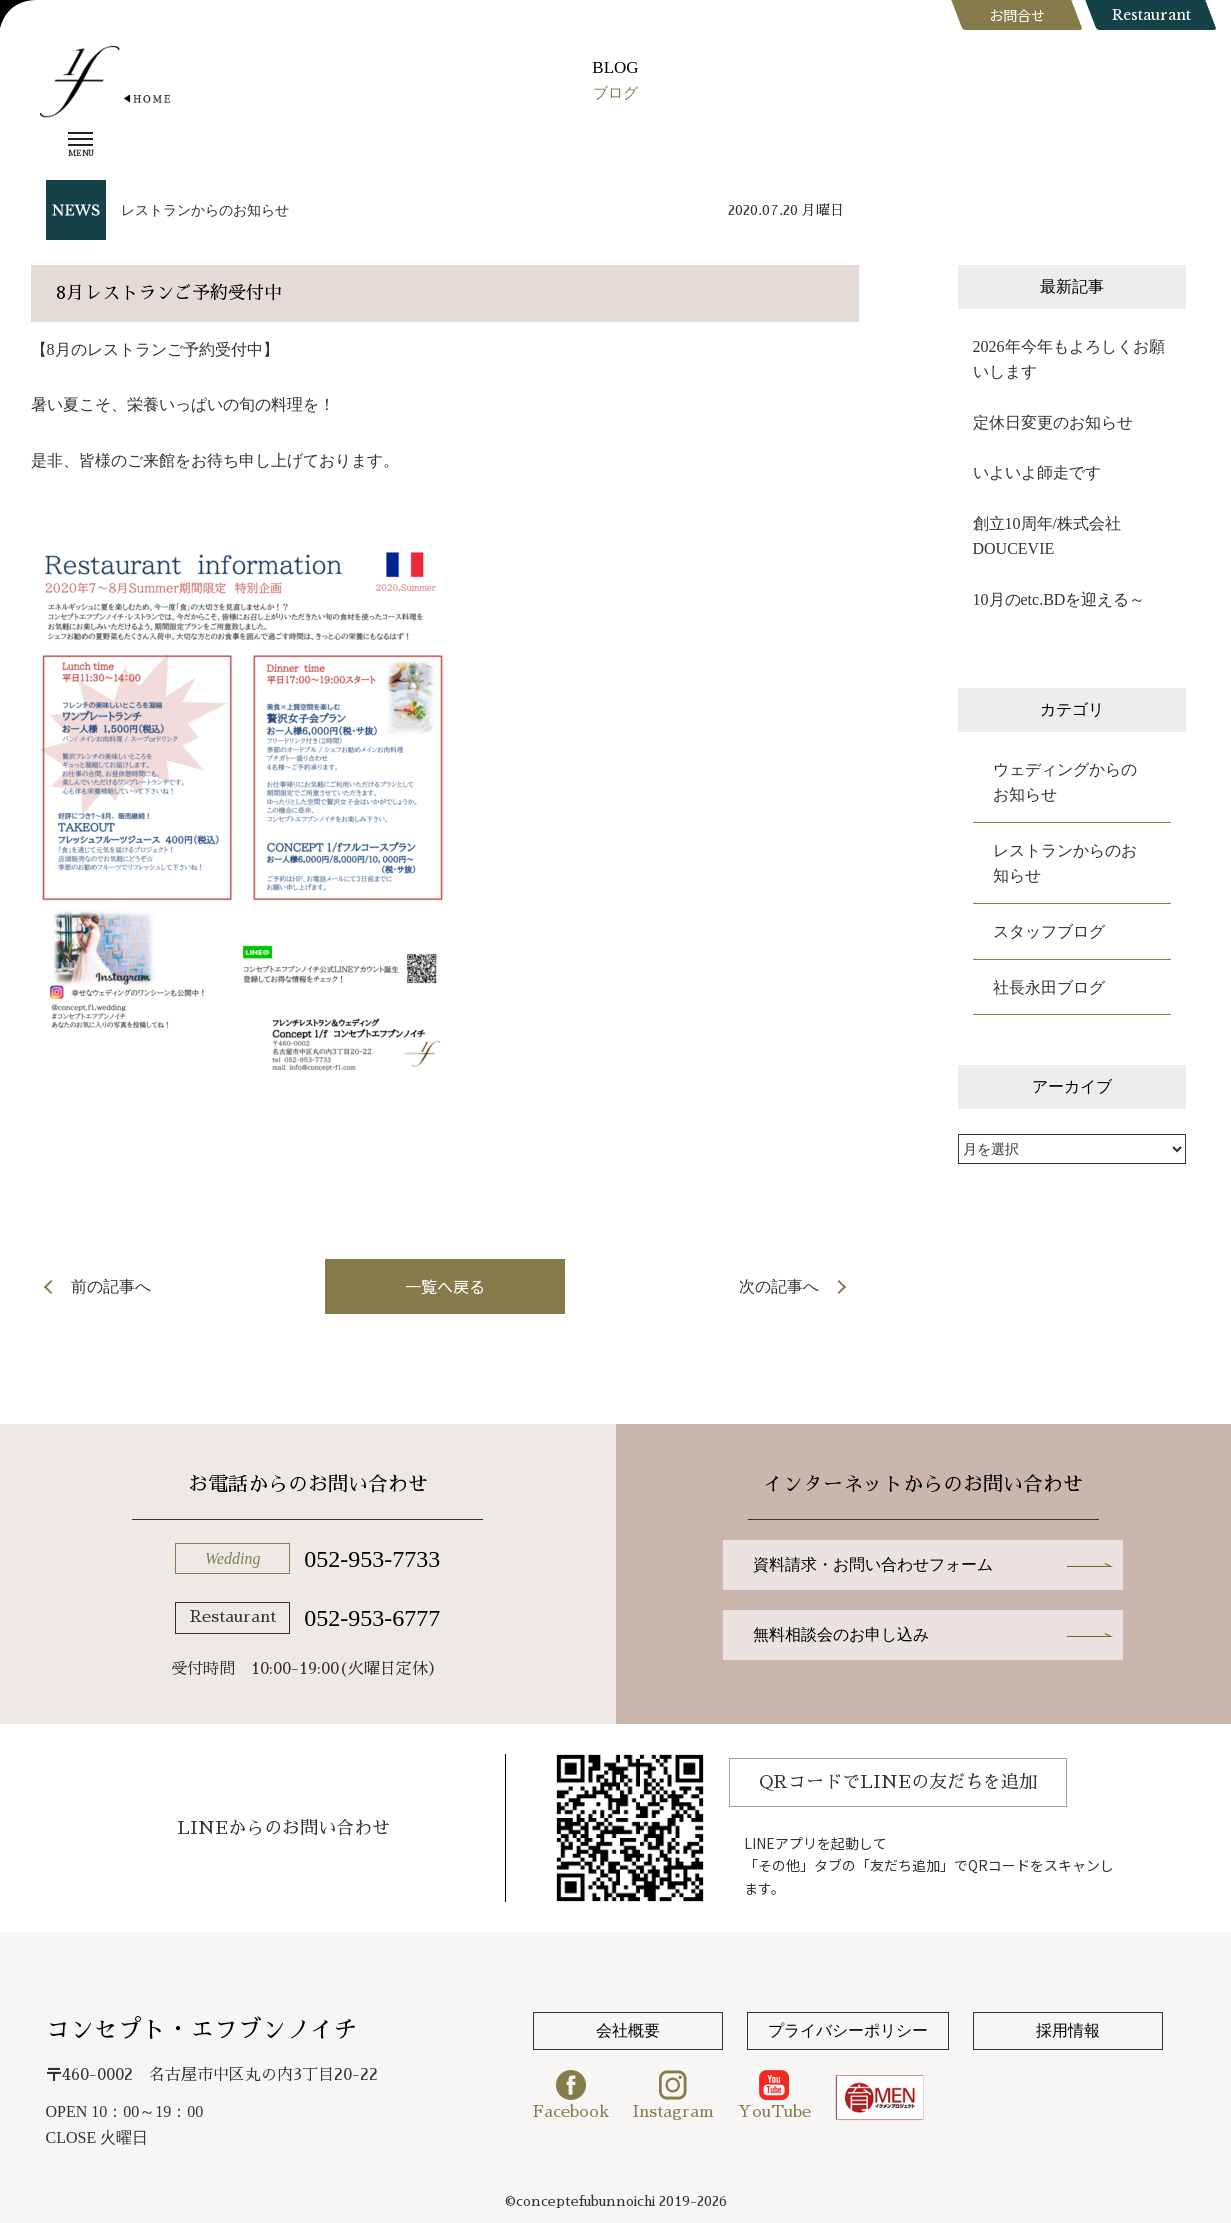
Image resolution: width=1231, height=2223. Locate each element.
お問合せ (1017, 15)
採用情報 (1068, 2030)
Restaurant (1151, 15)
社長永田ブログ (1049, 987)
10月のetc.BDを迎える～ (1059, 599)
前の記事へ (111, 1286)
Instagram (673, 2095)
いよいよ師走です (1045, 472)
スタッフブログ (1049, 931)
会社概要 (628, 2030)
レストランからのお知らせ (205, 210)
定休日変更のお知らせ (1053, 422)
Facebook (571, 2095)
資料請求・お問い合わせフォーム (873, 1564)
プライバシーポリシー (848, 2030)
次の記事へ (779, 1286)
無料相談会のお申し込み (841, 1634)
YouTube (774, 2095)
